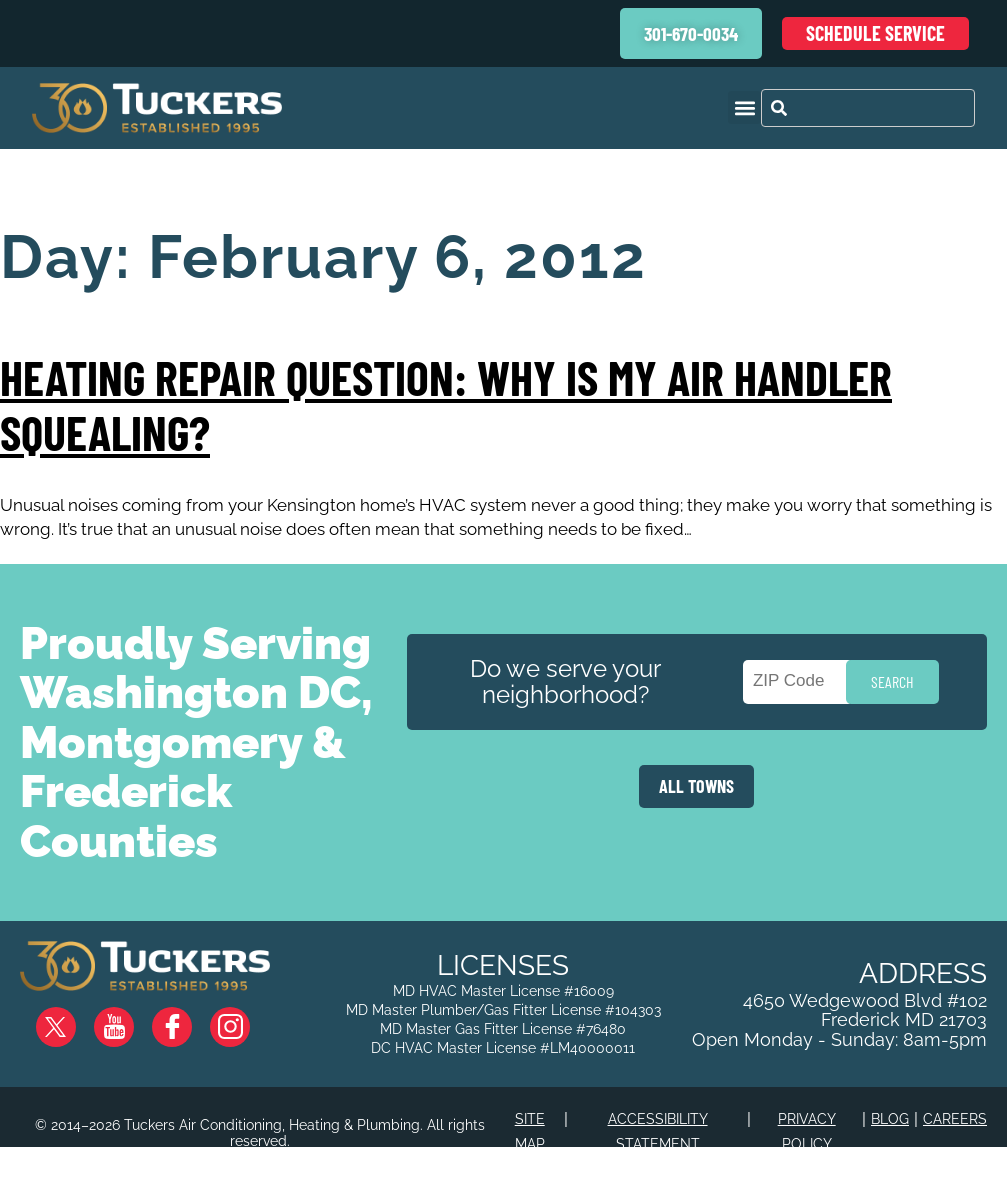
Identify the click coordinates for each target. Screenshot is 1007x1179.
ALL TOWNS (696, 786)
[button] (744, 107)
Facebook (188, 1018)
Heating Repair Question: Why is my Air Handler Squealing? (446, 404)
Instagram (246, 1018)
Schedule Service (875, 33)
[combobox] (868, 108)
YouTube (130, 1018)
